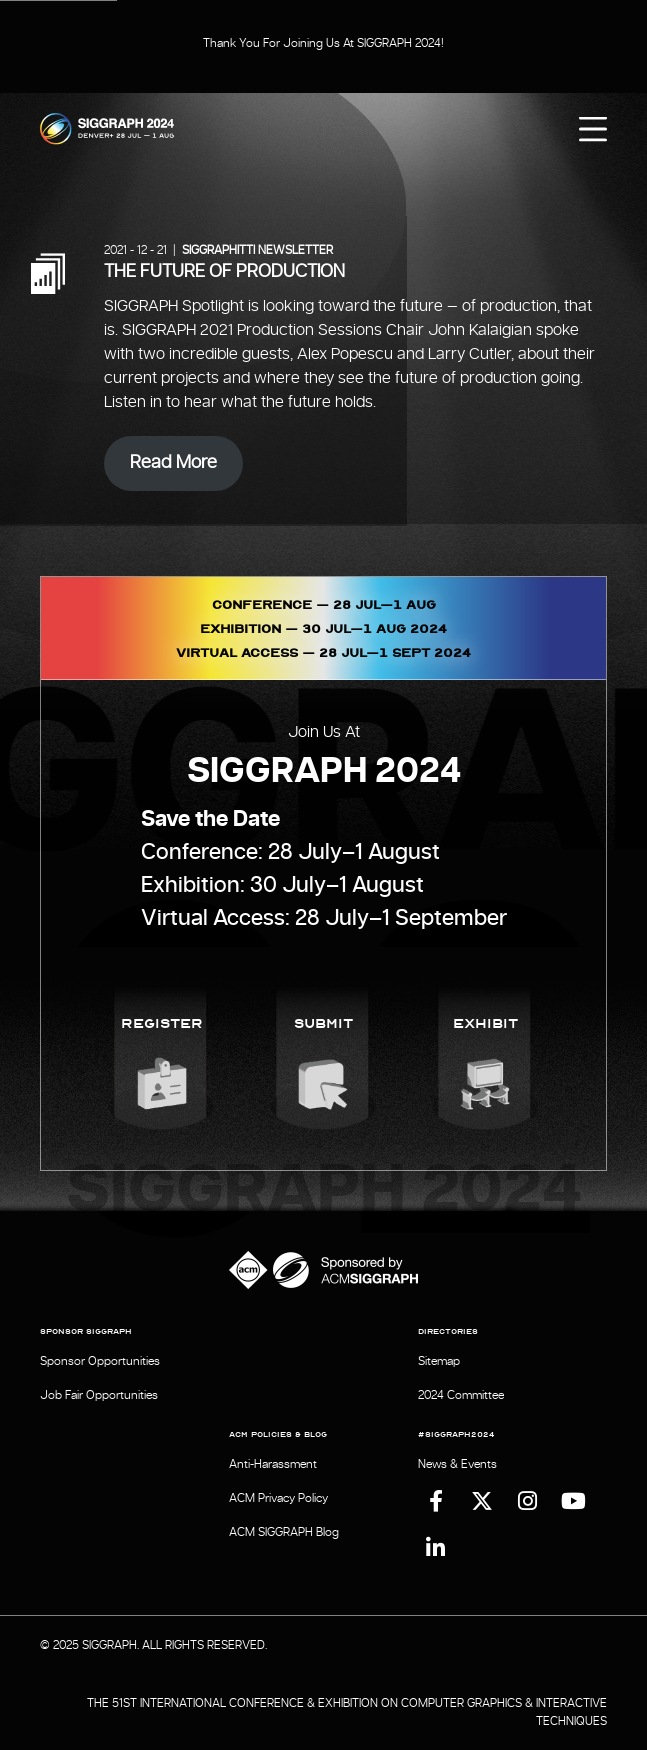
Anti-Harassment (273, 1464)
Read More (173, 463)
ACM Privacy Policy (278, 1498)
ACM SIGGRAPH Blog (284, 1532)
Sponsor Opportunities (100, 1361)
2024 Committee (461, 1395)
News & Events (457, 1464)
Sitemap (439, 1361)
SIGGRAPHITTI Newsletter (257, 250)
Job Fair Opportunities (99, 1395)
